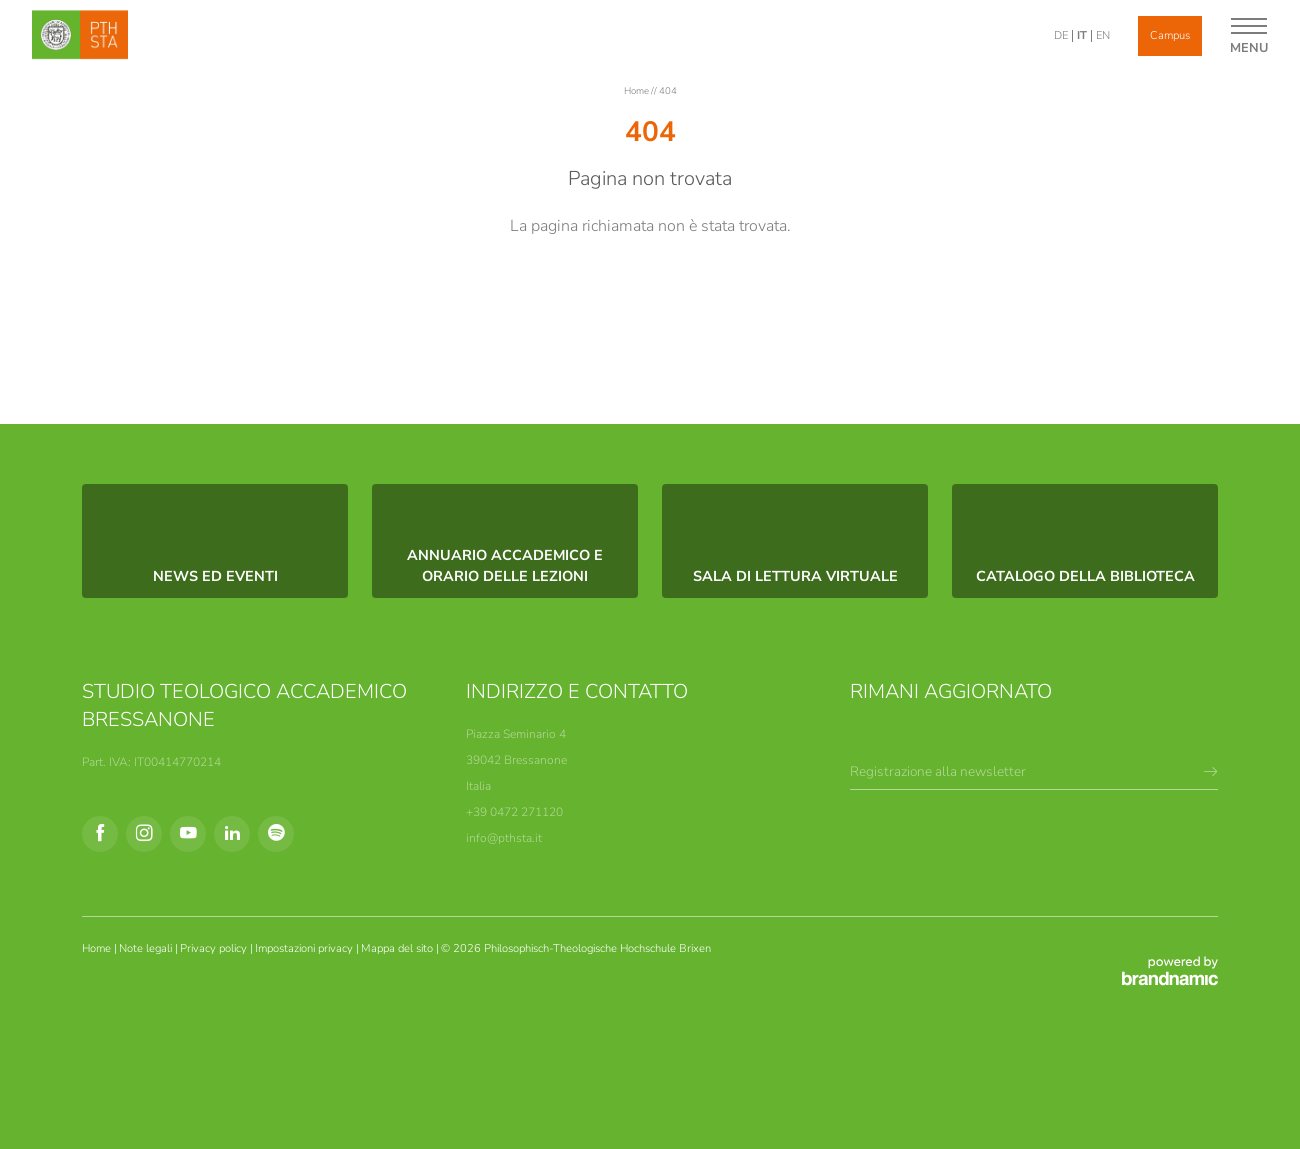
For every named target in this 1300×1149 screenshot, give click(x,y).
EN (1103, 35)
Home (637, 90)
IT (1082, 35)
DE (1061, 35)
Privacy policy (215, 948)
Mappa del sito (398, 948)
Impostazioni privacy (305, 948)
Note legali (147, 948)
